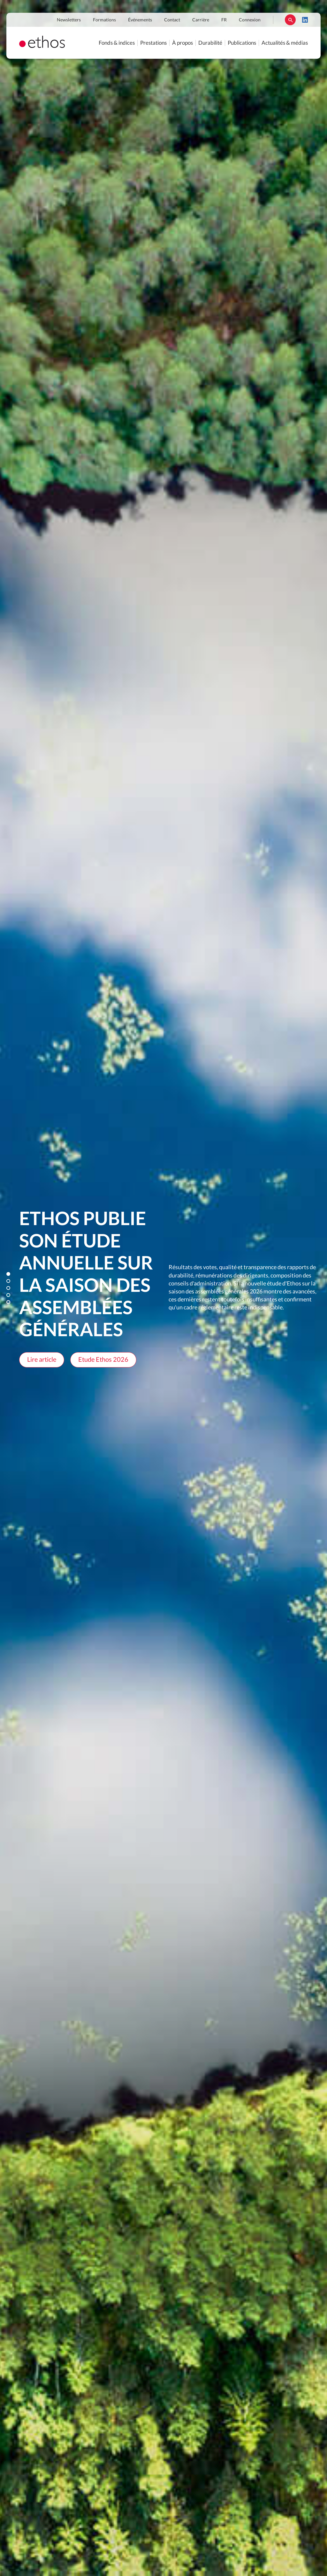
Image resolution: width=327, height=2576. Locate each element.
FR (224, 20)
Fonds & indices (117, 43)
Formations (104, 20)
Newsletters (69, 20)
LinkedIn (305, 19)
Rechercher (290, 19)
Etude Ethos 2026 (103, 1360)
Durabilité (210, 43)
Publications (242, 43)
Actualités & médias (285, 43)
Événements (140, 20)
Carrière (200, 20)
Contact (172, 20)
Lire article (41, 1360)
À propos (182, 43)
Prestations (153, 43)
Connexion (250, 20)
